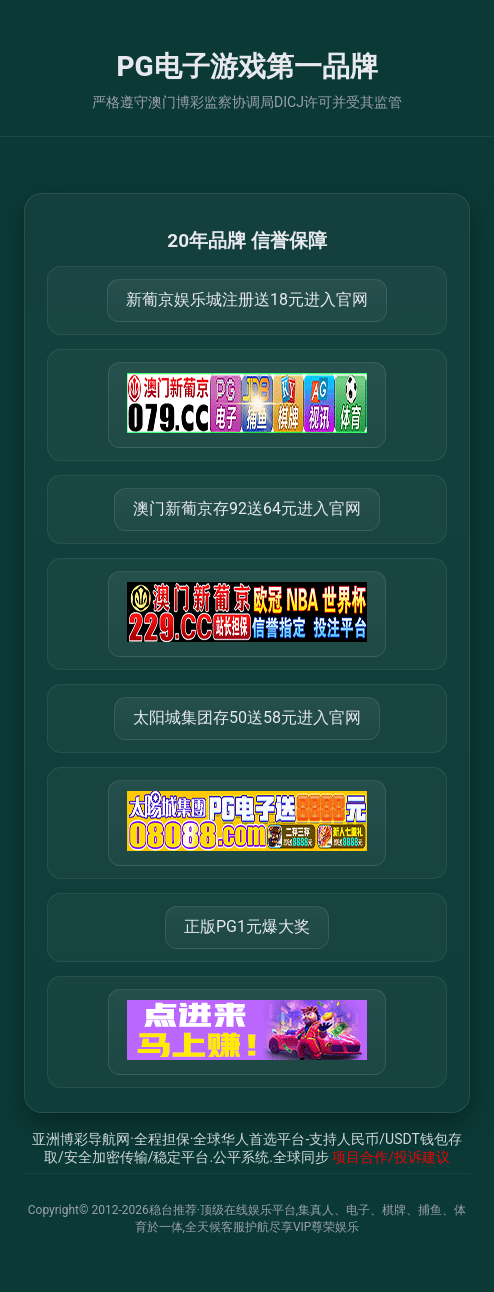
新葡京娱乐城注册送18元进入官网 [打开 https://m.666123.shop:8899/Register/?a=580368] (247, 299)
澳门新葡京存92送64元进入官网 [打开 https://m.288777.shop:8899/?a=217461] (247, 508)
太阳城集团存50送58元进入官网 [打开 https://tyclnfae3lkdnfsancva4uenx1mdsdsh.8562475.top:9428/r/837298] (247, 717)
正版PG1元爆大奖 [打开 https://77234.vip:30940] (247, 926)
